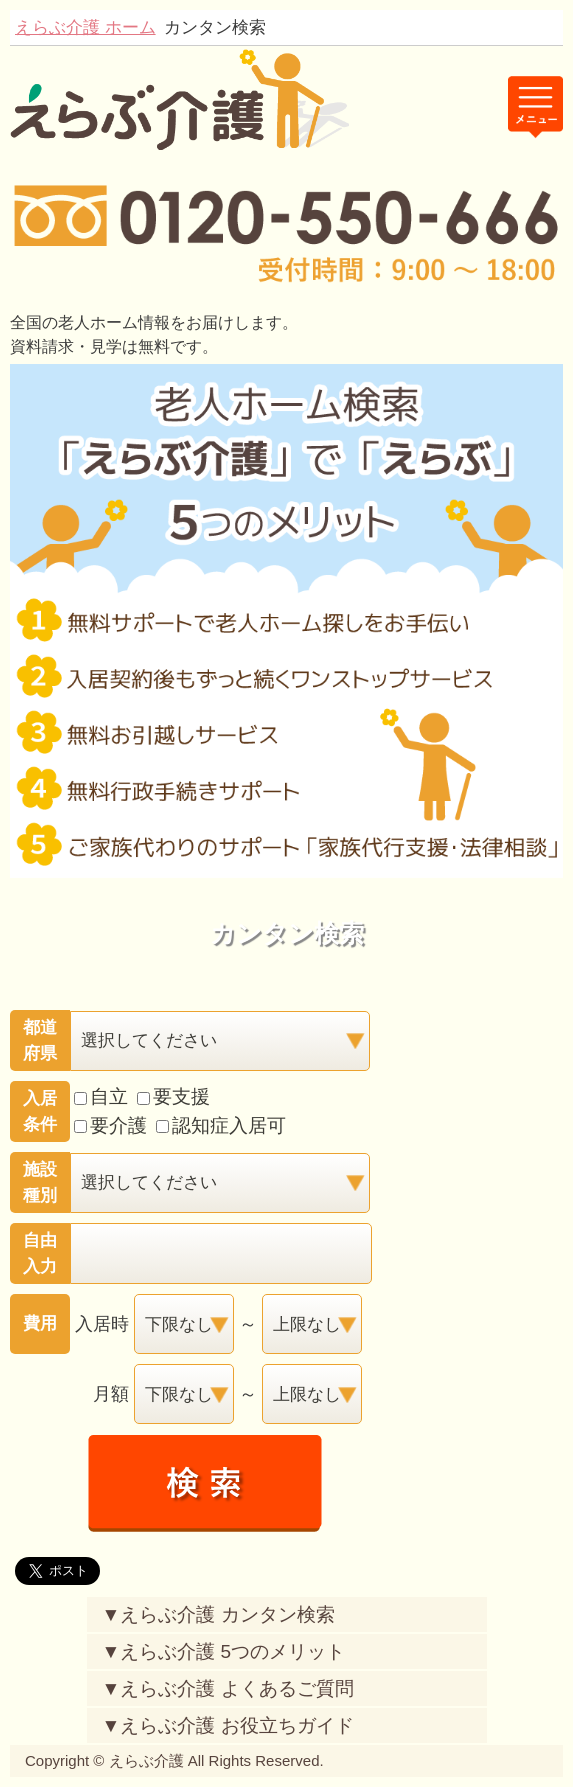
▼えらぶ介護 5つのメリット (224, 1651)
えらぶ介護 (146, 1760)
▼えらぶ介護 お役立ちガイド (228, 1725)
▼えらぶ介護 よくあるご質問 (228, 1688)
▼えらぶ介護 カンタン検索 (218, 1614)
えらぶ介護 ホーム (85, 27)
